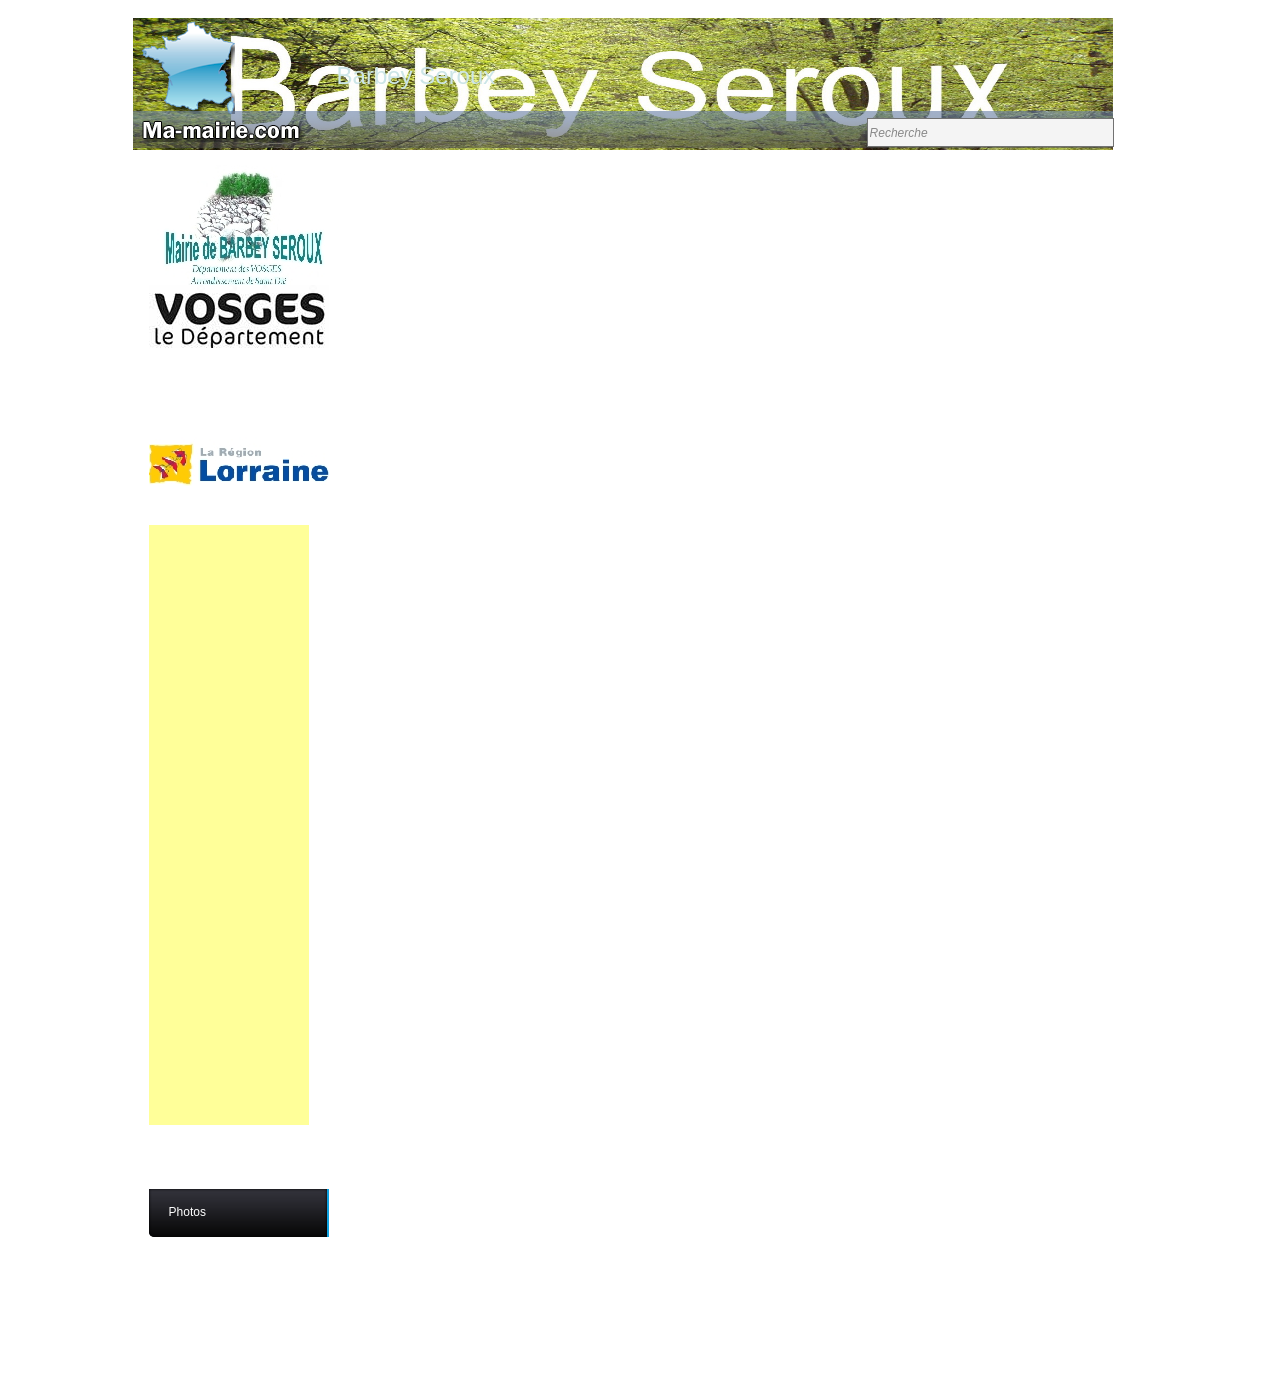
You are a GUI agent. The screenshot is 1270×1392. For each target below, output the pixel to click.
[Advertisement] (229, 825)
